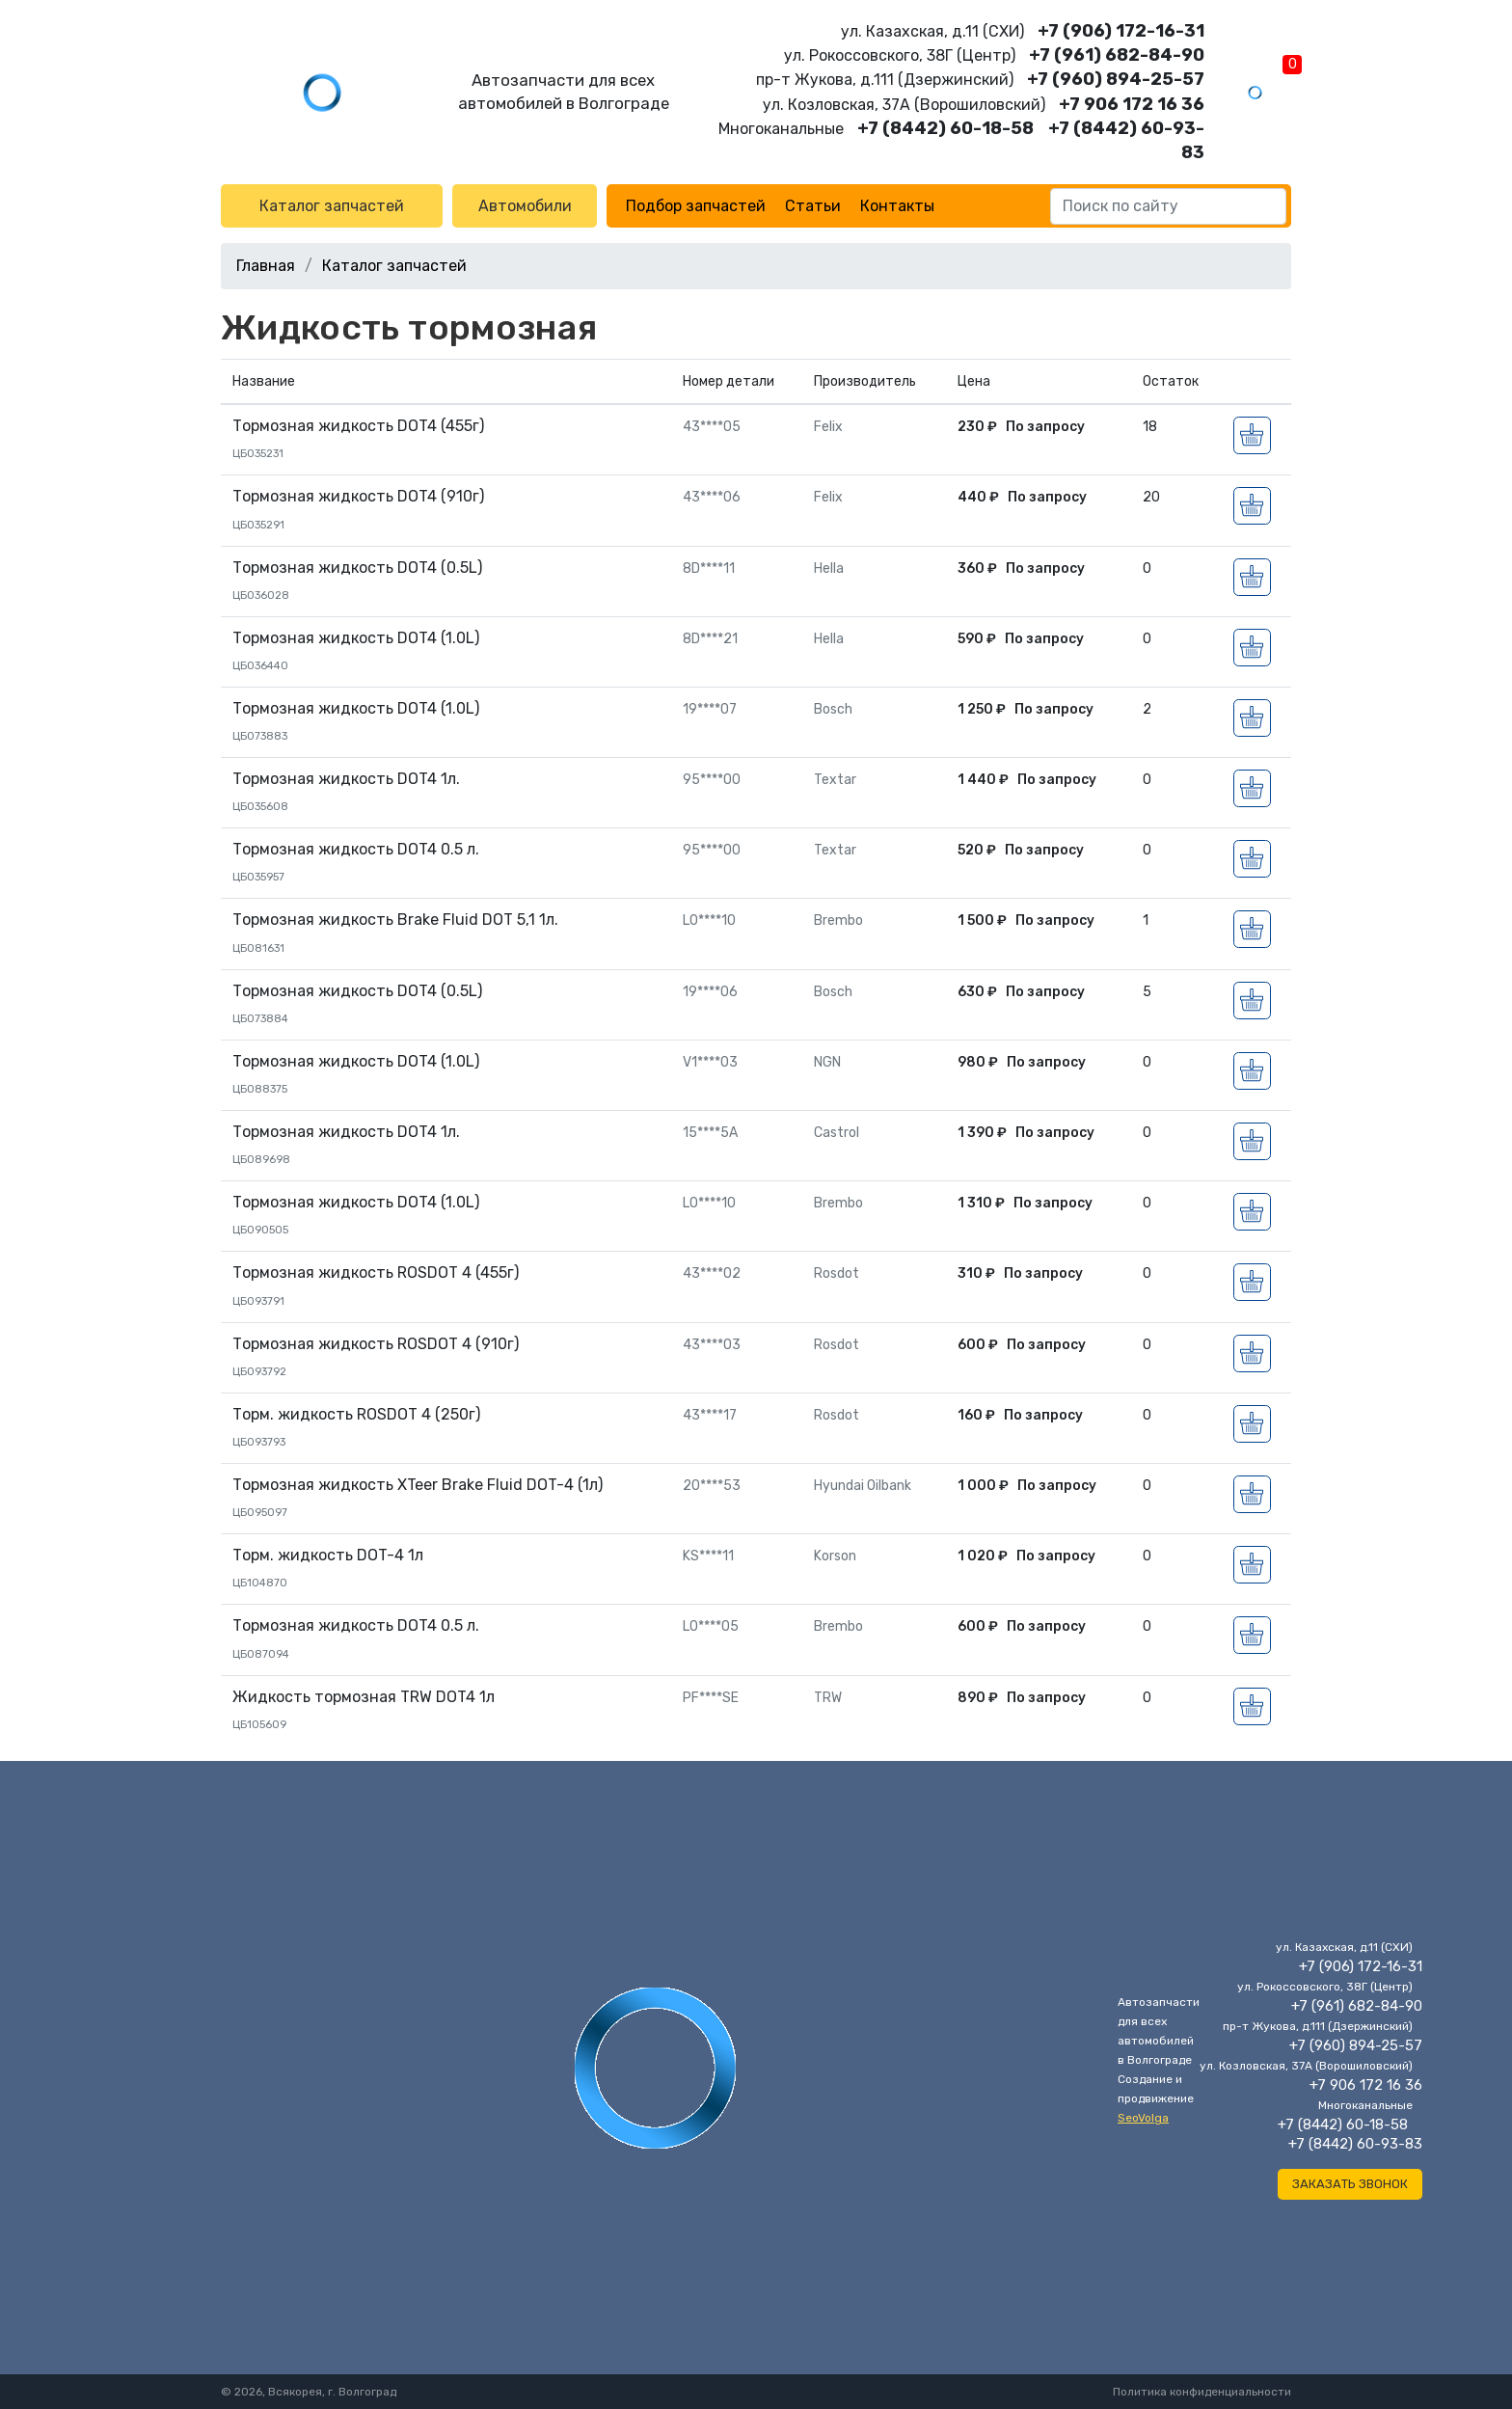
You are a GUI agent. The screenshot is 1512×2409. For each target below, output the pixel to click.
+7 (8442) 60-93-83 (1355, 2143)
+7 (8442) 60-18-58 (945, 128)
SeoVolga (1143, 2118)
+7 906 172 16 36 (1131, 104)
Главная (265, 266)
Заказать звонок (1350, 2184)
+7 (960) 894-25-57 (1115, 79)
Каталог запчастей (331, 206)
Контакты (897, 206)
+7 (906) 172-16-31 (1121, 30)
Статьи (813, 206)
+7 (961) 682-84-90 (1116, 55)
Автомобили (525, 206)
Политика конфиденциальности (1202, 2391)
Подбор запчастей (696, 206)
